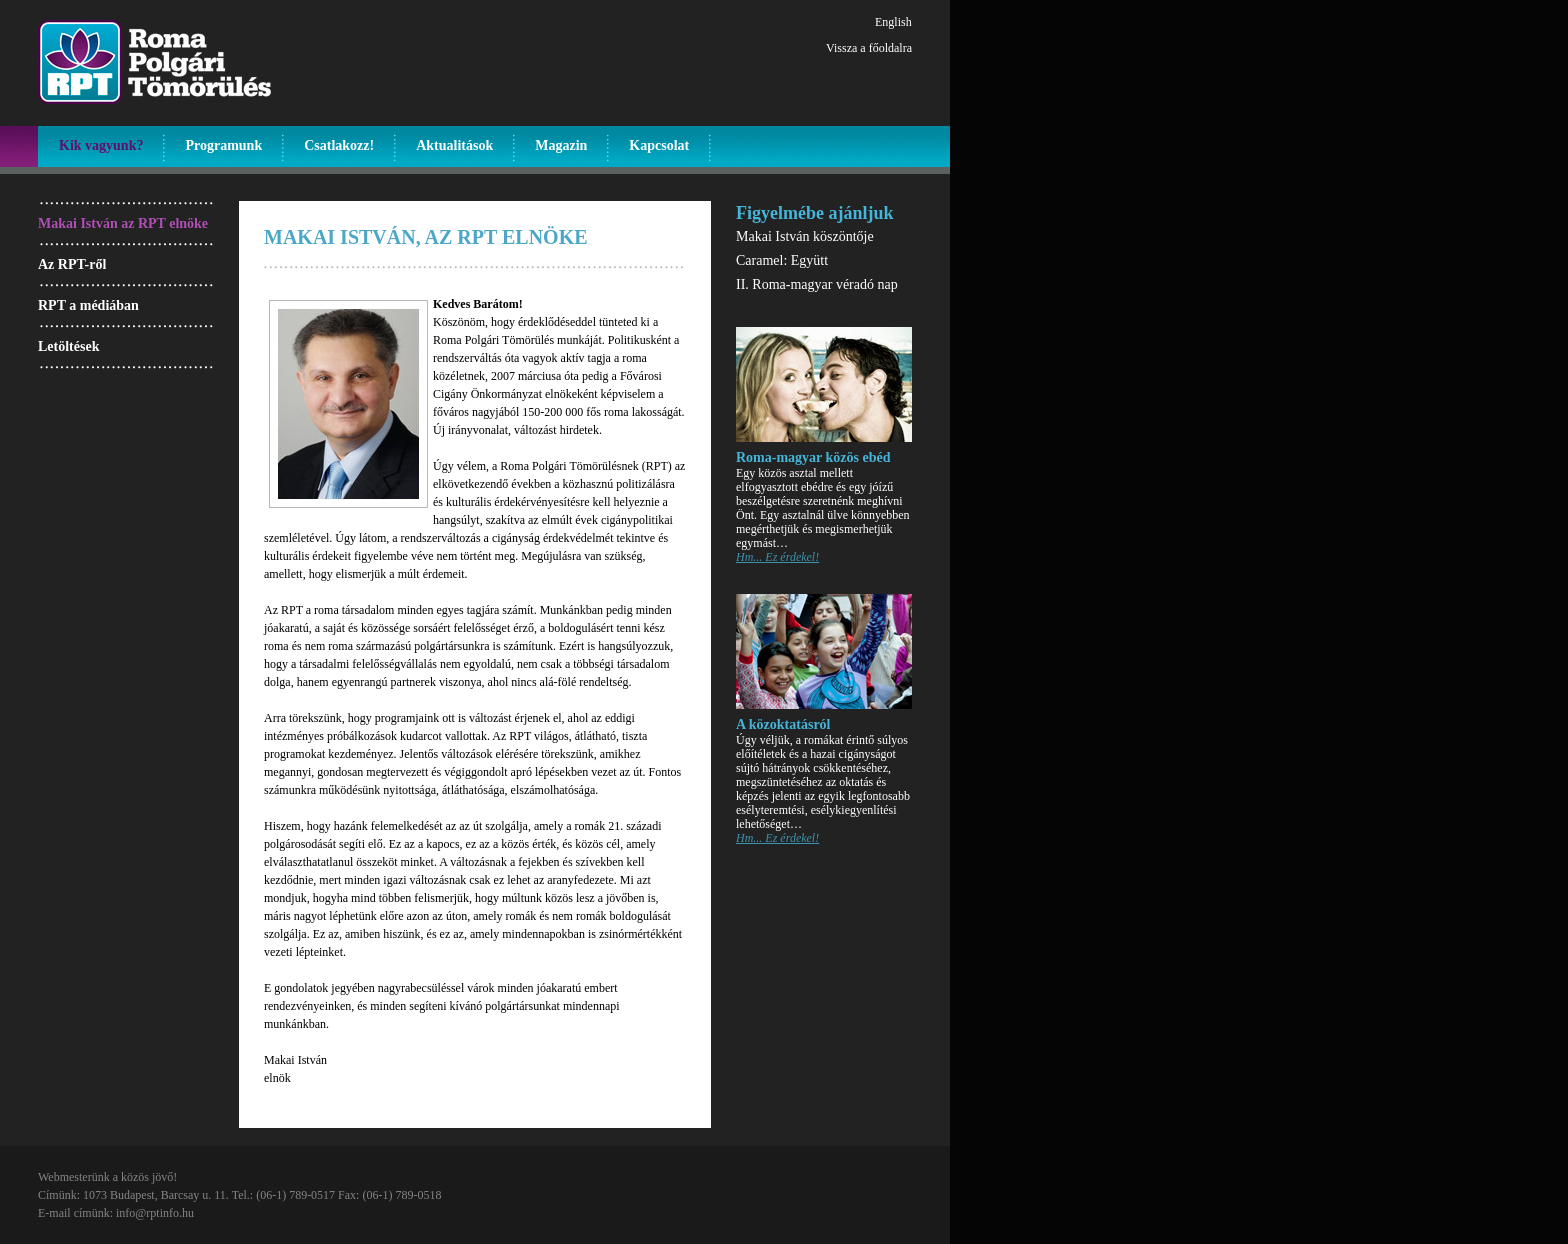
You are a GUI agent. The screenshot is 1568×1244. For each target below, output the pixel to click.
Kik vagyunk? (101, 145)
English (893, 22)
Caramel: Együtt (782, 260)
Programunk (223, 145)
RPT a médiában (88, 305)
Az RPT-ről (72, 264)
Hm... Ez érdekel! (777, 557)
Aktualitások (454, 145)
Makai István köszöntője (805, 236)
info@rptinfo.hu (155, 1213)
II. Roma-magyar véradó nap (817, 284)
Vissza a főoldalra (869, 48)
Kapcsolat (659, 145)
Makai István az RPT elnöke (123, 223)
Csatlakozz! (339, 145)
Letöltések (68, 346)
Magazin (561, 145)
